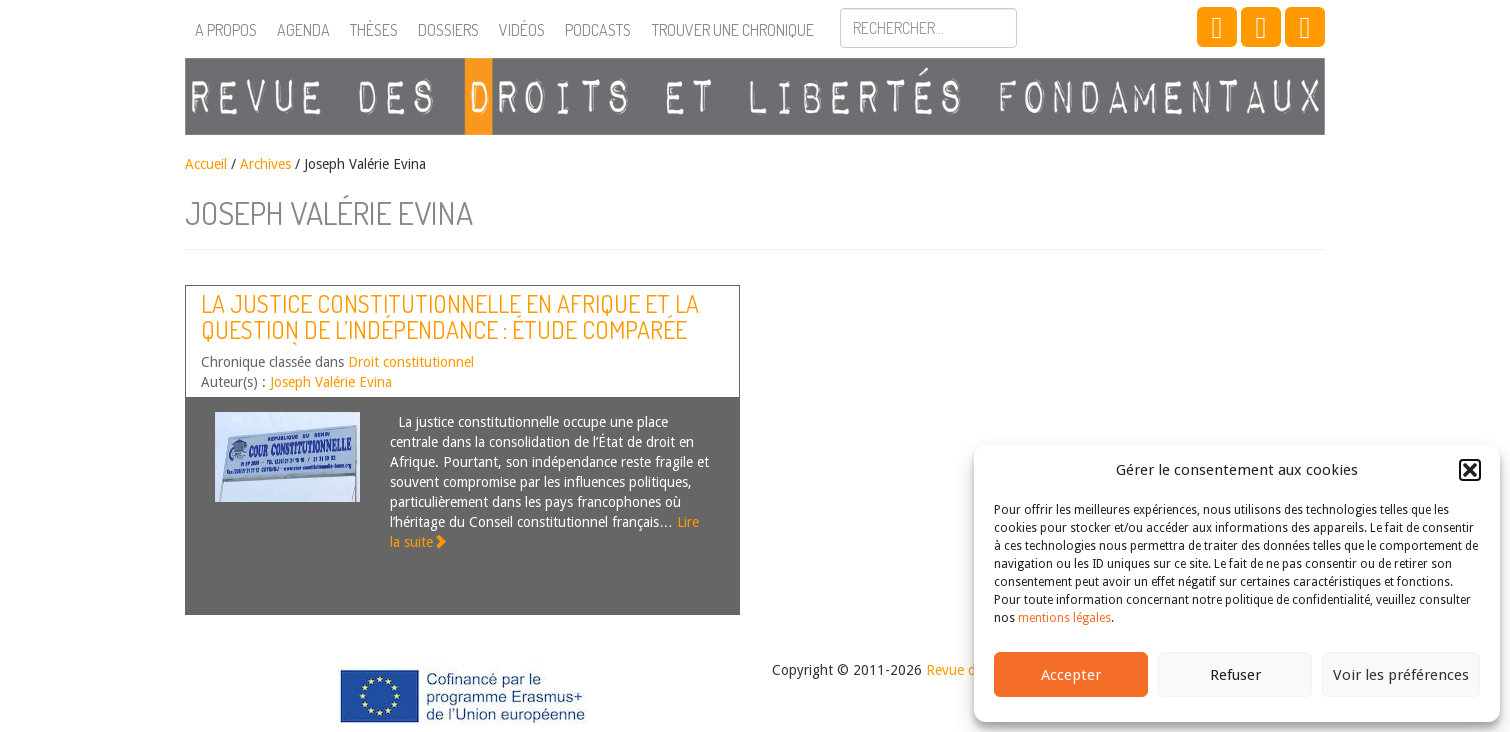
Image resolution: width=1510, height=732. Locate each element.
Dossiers (448, 30)
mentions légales (1064, 618)
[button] (1470, 470)
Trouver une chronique (733, 30)
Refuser (1235, 675)
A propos (226, 30)
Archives (265, 164)
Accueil (206, 164)
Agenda (303, 30)
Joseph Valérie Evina (331, 382)
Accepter (1071, 675)
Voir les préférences (1401, 675)
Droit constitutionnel (411, 362)
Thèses (374, 30)
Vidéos (522, 30)
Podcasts (598, 30)
